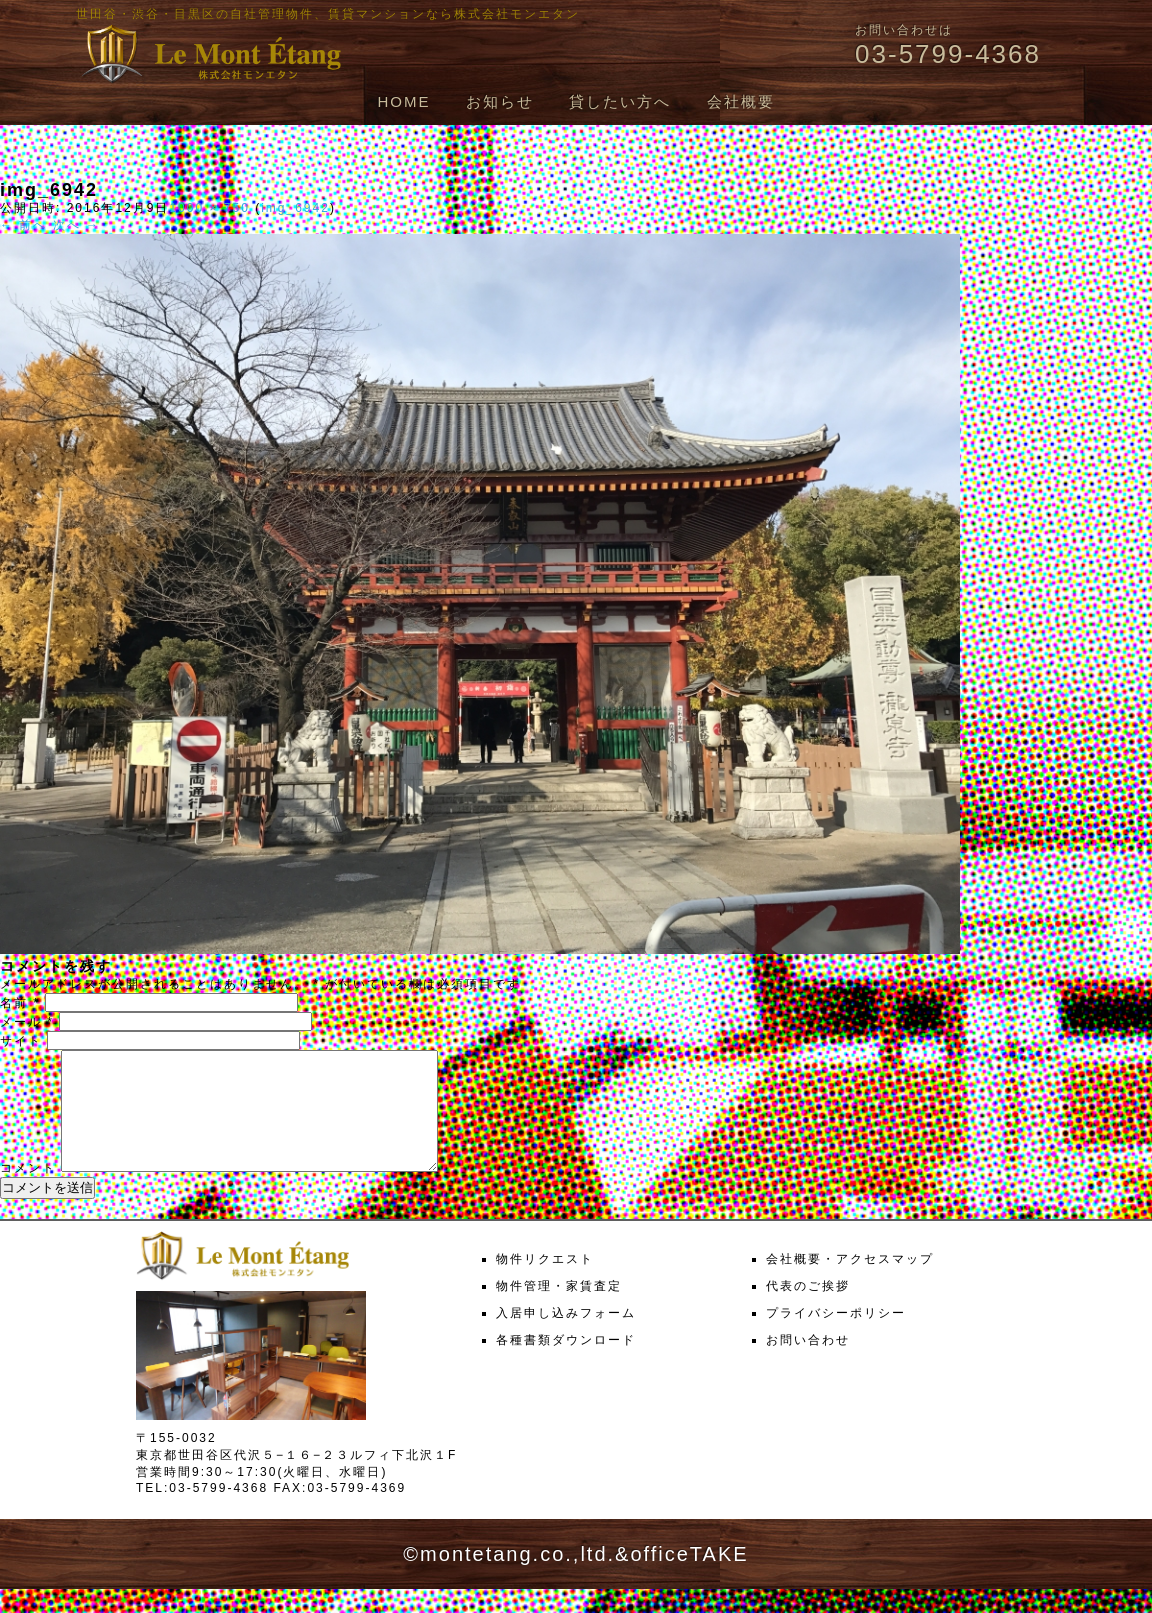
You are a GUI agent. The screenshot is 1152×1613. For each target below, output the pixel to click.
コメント (28, 1192)
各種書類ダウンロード (566, 1364)
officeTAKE (689, 1578)
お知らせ (500, 101)
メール (27, 1022)
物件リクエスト (545, 1283)
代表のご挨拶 (808, 1310)
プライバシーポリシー (836, 1337)
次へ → (76, 225)
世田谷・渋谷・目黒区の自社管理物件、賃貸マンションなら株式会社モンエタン (328, 14)
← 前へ (23, 225)
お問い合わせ (808, 1364)
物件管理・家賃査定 (559, 1310)
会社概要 (741, 101)
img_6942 (295, 208)
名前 (20, 1003)
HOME (403, 101)
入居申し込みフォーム (566, 1337)
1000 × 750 (209, 208)
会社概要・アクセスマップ (850, 1283)
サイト (21, 1041)
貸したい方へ (620, 101)
